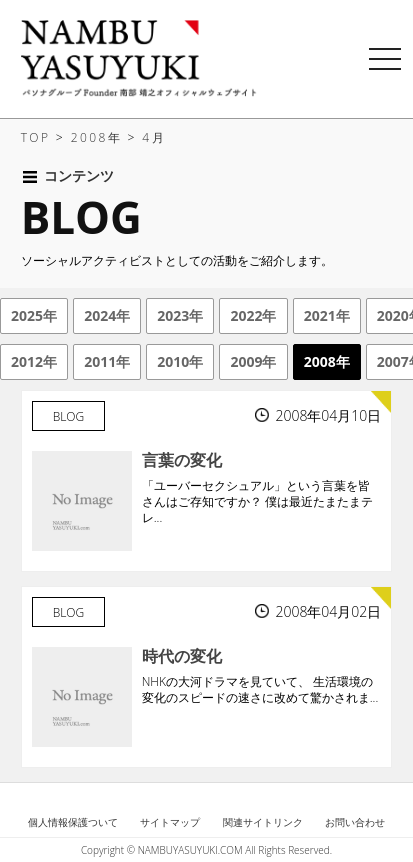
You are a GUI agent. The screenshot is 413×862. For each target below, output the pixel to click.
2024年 (107, 315)
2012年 (34, 361)
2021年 (327, 315)
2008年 (327, 361)
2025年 (34, 315)
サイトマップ (170, 822)
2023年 (180, 315)
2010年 (180, 361)
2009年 (253, 361)
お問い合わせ (355, 822)
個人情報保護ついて (73, 822)
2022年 (253, 315)
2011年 (107, 361)
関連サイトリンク (263, 822)
